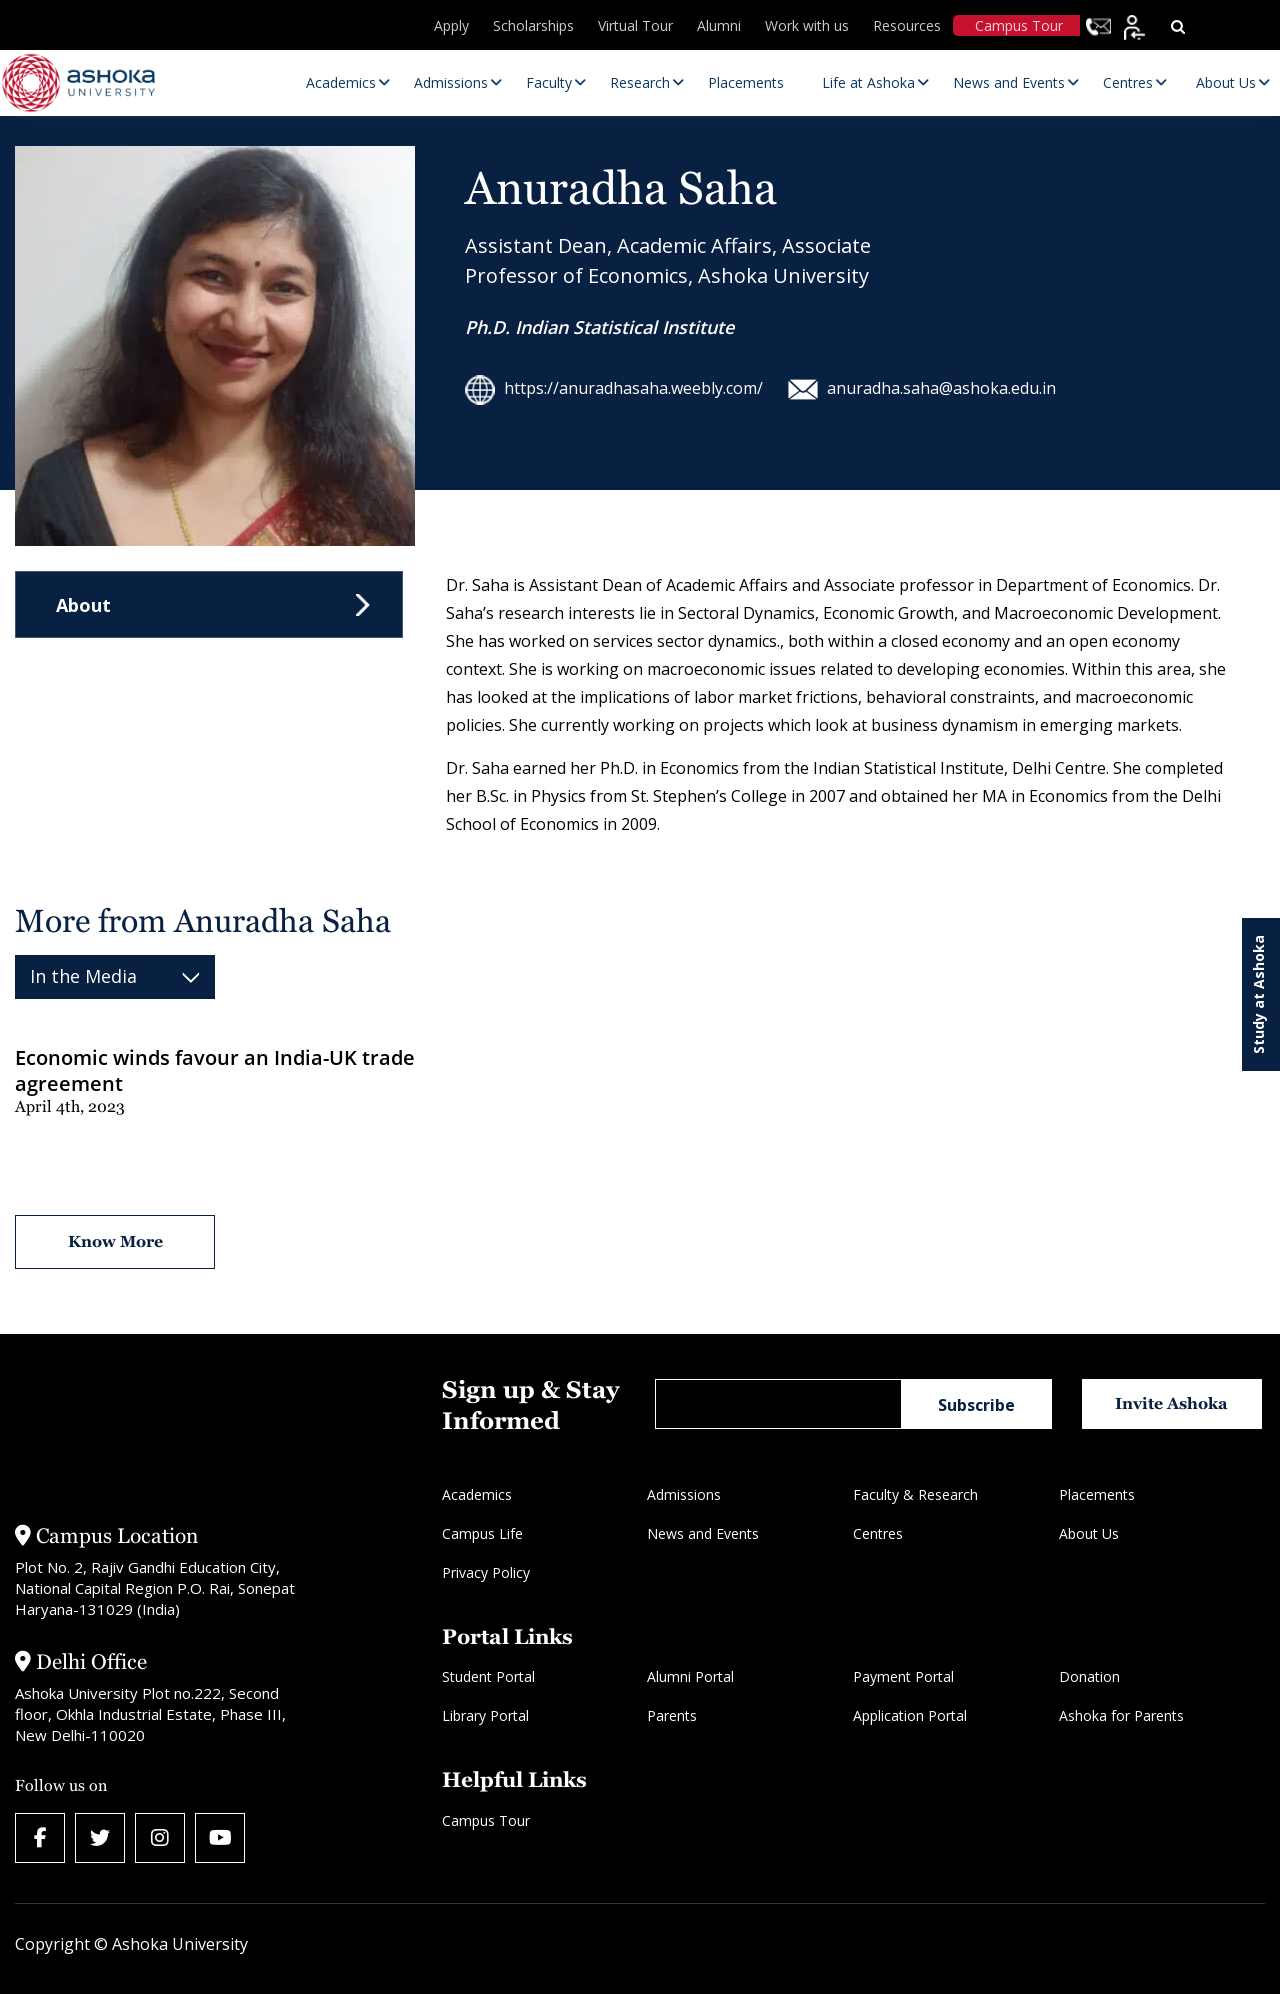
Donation (1089, 1676)
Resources (907, 25)
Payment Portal (903, 1676)
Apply (451, 25)
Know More (115, 1241)
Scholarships (533, 25)
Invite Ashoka (1171, 1403)
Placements (1097, 1494)
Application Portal (910, 1715)
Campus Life (482, 1533)
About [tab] (83, 605)
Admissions (684, 1494)
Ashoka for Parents (1121, 1715)
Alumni (719, 25)
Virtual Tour (635, 25)
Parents (672, 1715)
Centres (878, 1533)
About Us (1089, 1533)
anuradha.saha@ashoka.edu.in (922, 388)
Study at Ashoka (1258, 994)
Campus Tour (1019, 25)
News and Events (703, 1533)
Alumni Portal (690, 1676)
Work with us (807, 25)
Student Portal (488, 1676)
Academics (477, 1494)
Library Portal (485, 1715)
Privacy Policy (486, 1572)
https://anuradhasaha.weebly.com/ (614, 388)
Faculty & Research (915, 1494)
